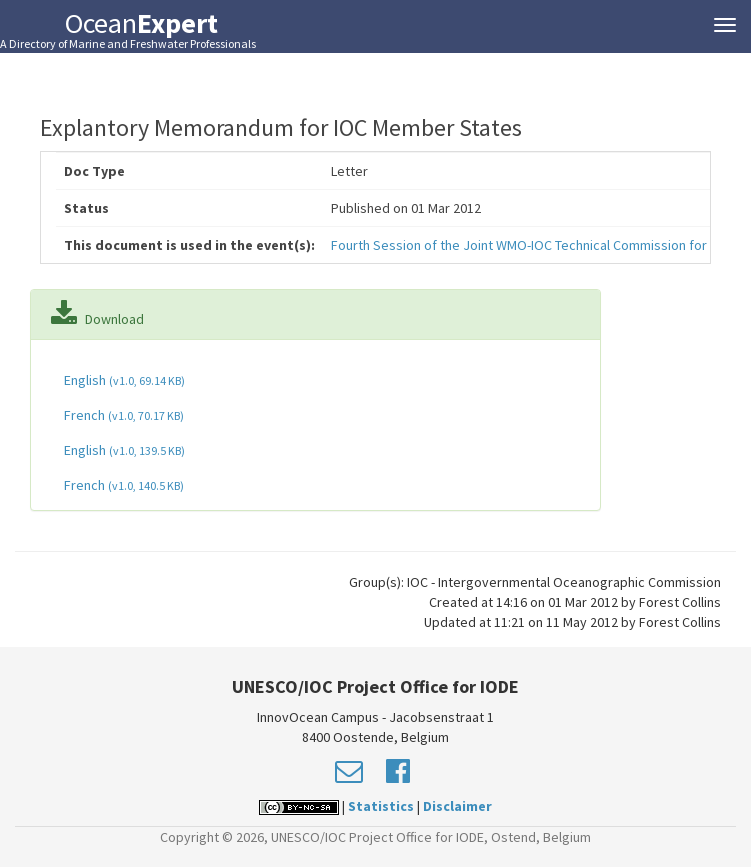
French (122, 415)
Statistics (381, 806)
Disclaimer (457, 806)
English (123, 380)
